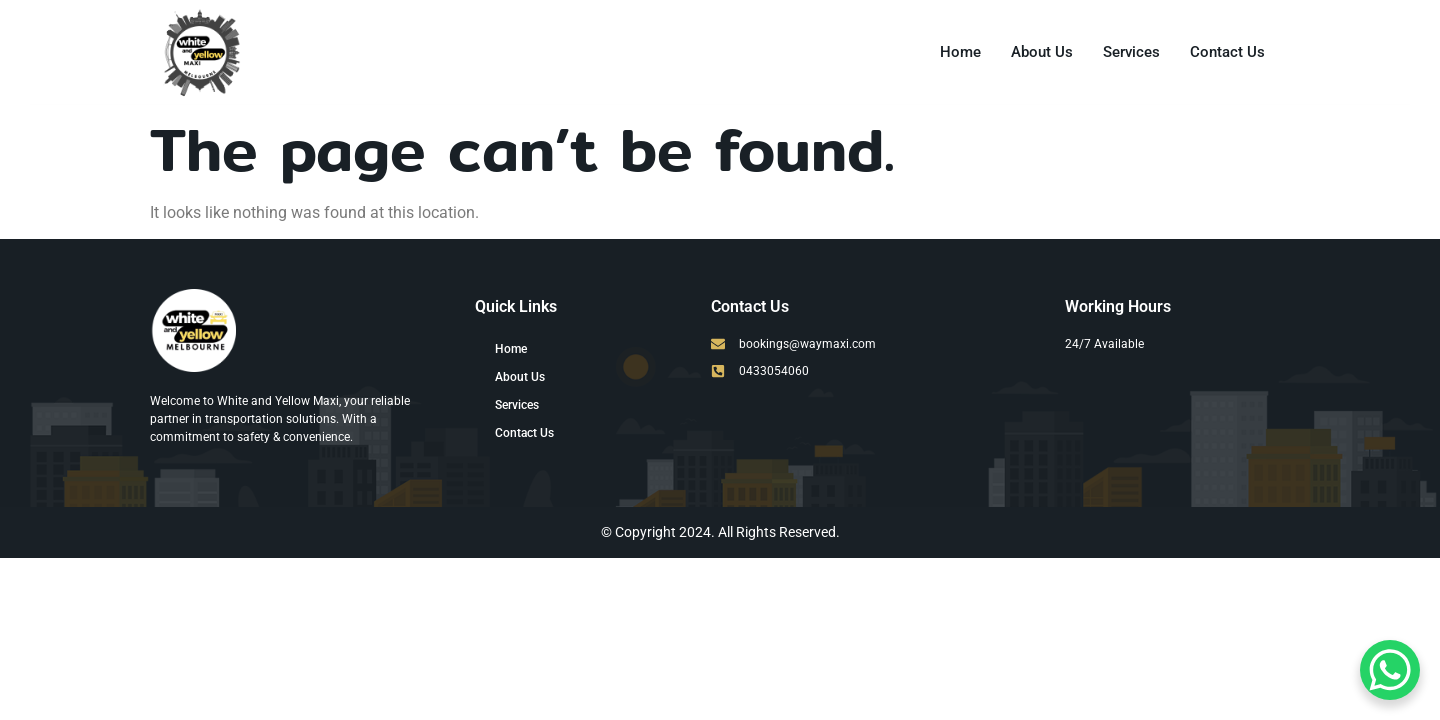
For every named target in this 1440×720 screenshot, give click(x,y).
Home (960, 52)
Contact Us (1227, 52)
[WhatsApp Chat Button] (1390, 670)
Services (1131, 52)
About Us (1042, 52)
